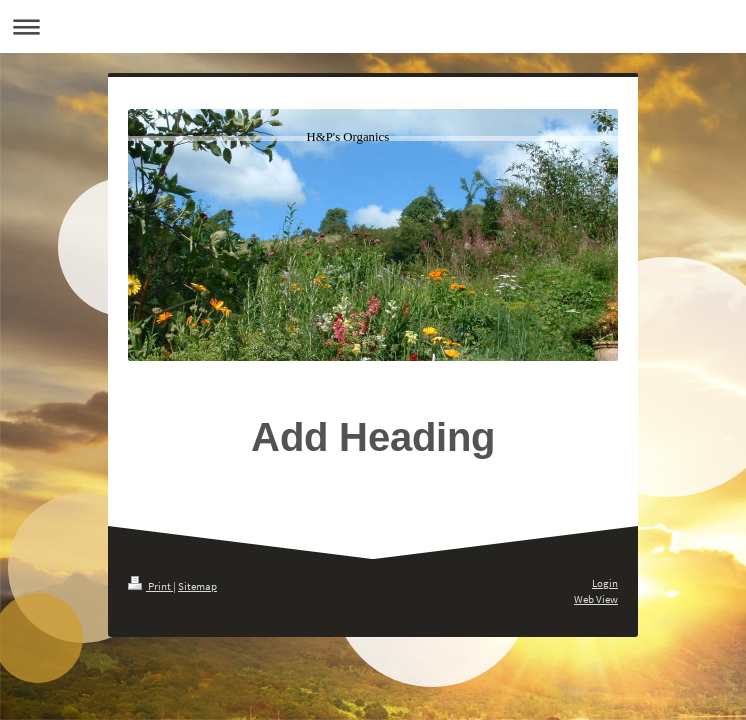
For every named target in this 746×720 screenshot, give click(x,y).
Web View (596, 599)
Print (150, 586)
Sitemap (197, 586)
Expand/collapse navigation (373, 26)
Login (605, 583)
